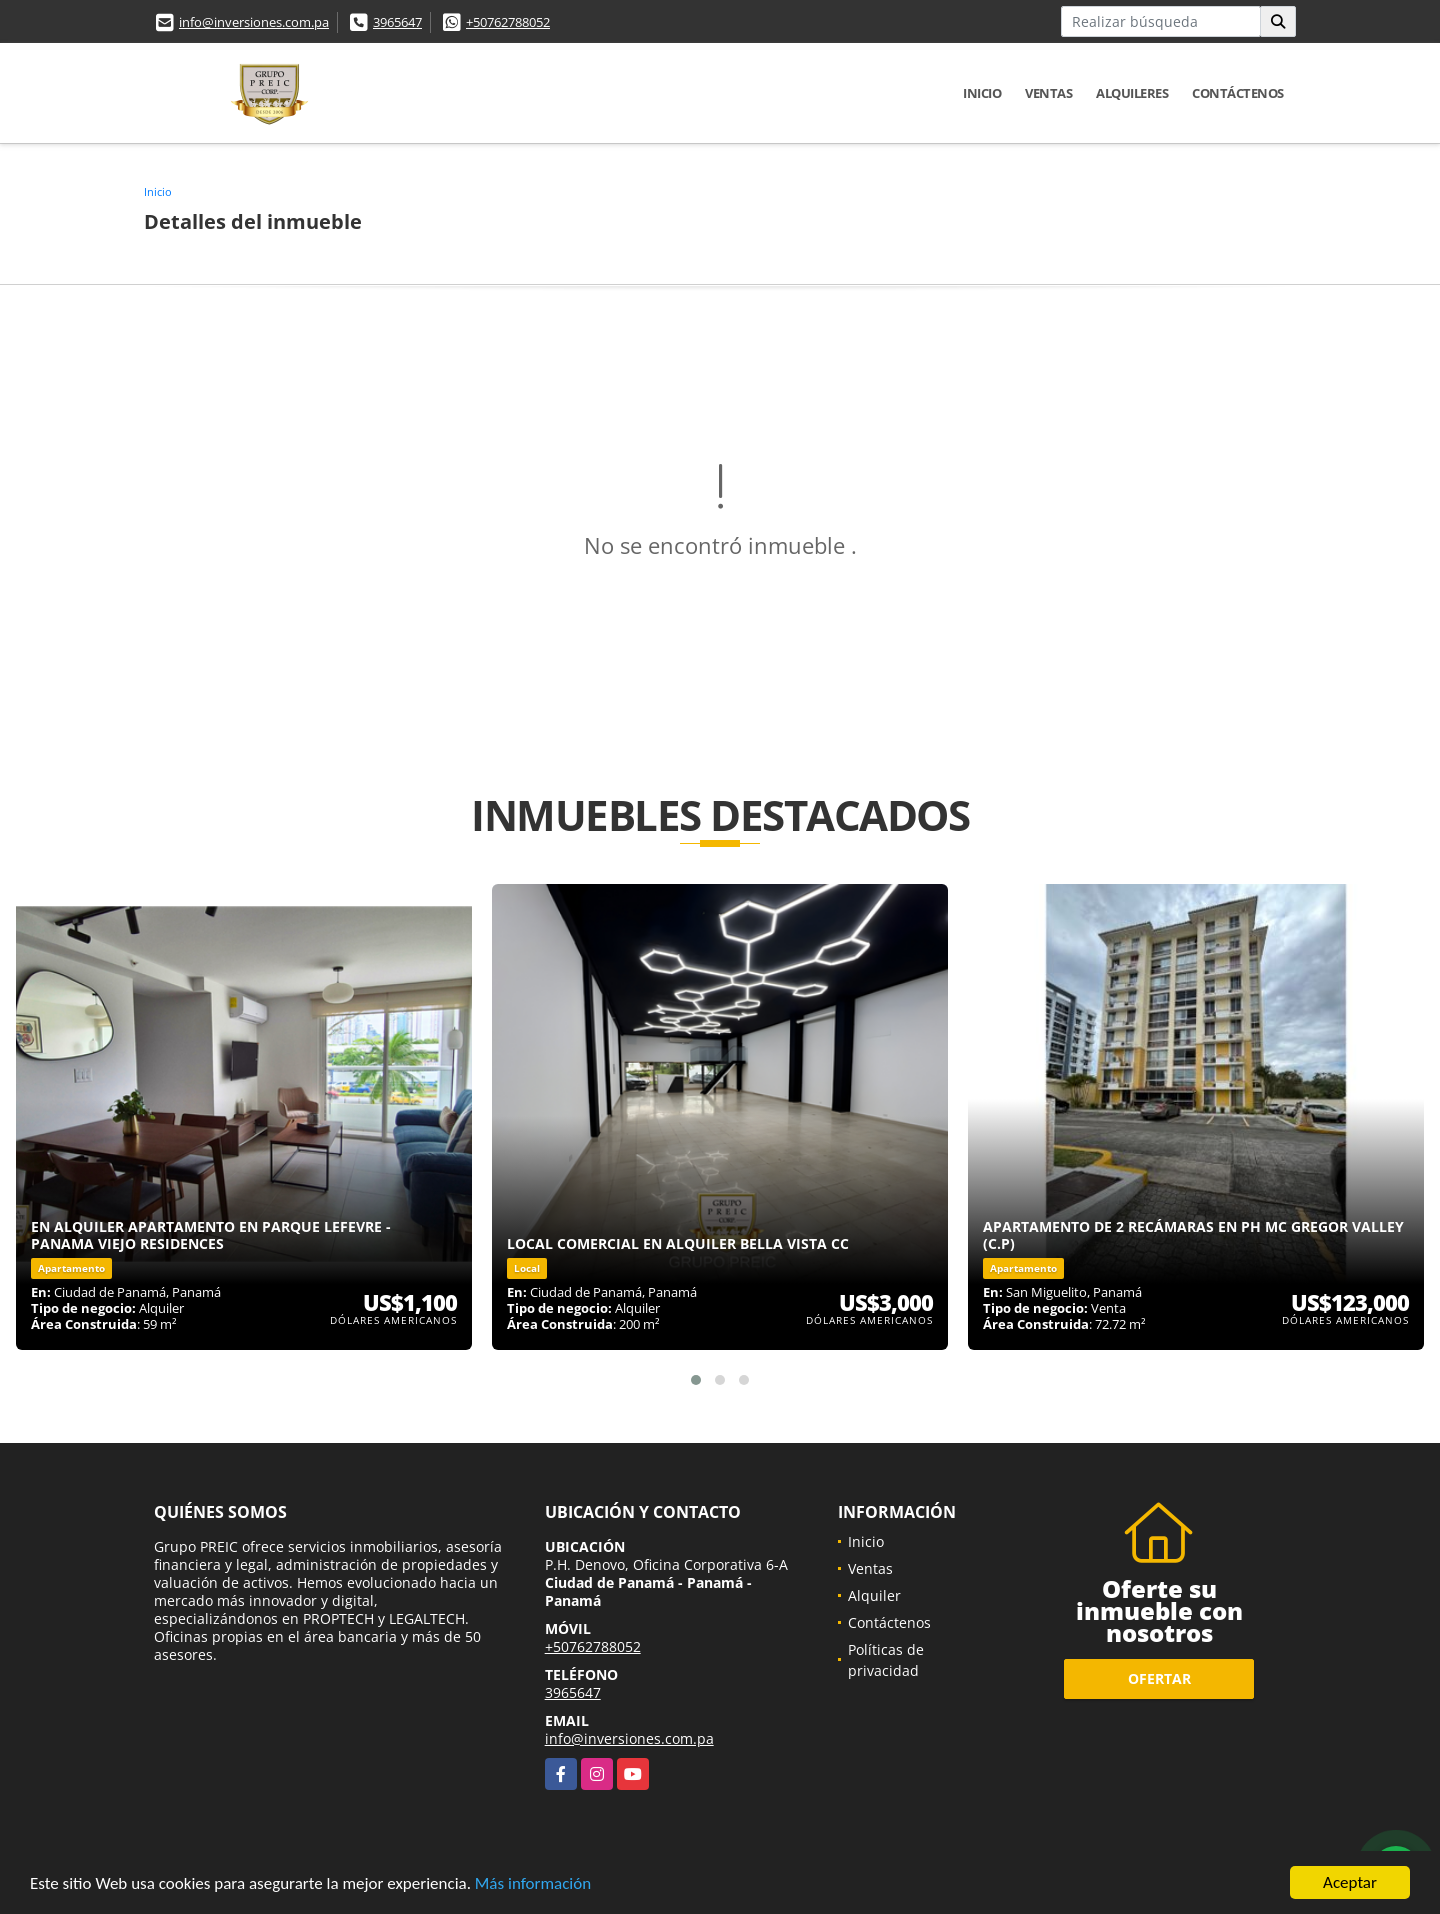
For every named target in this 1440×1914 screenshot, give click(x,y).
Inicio (982, 93)
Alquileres (1132, 93)
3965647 (397, 22)
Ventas (1048, 93)
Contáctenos (1238, 93)
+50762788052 (508, 22)
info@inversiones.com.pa (254, 22)
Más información (533, 1884)
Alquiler (874, 1595)
